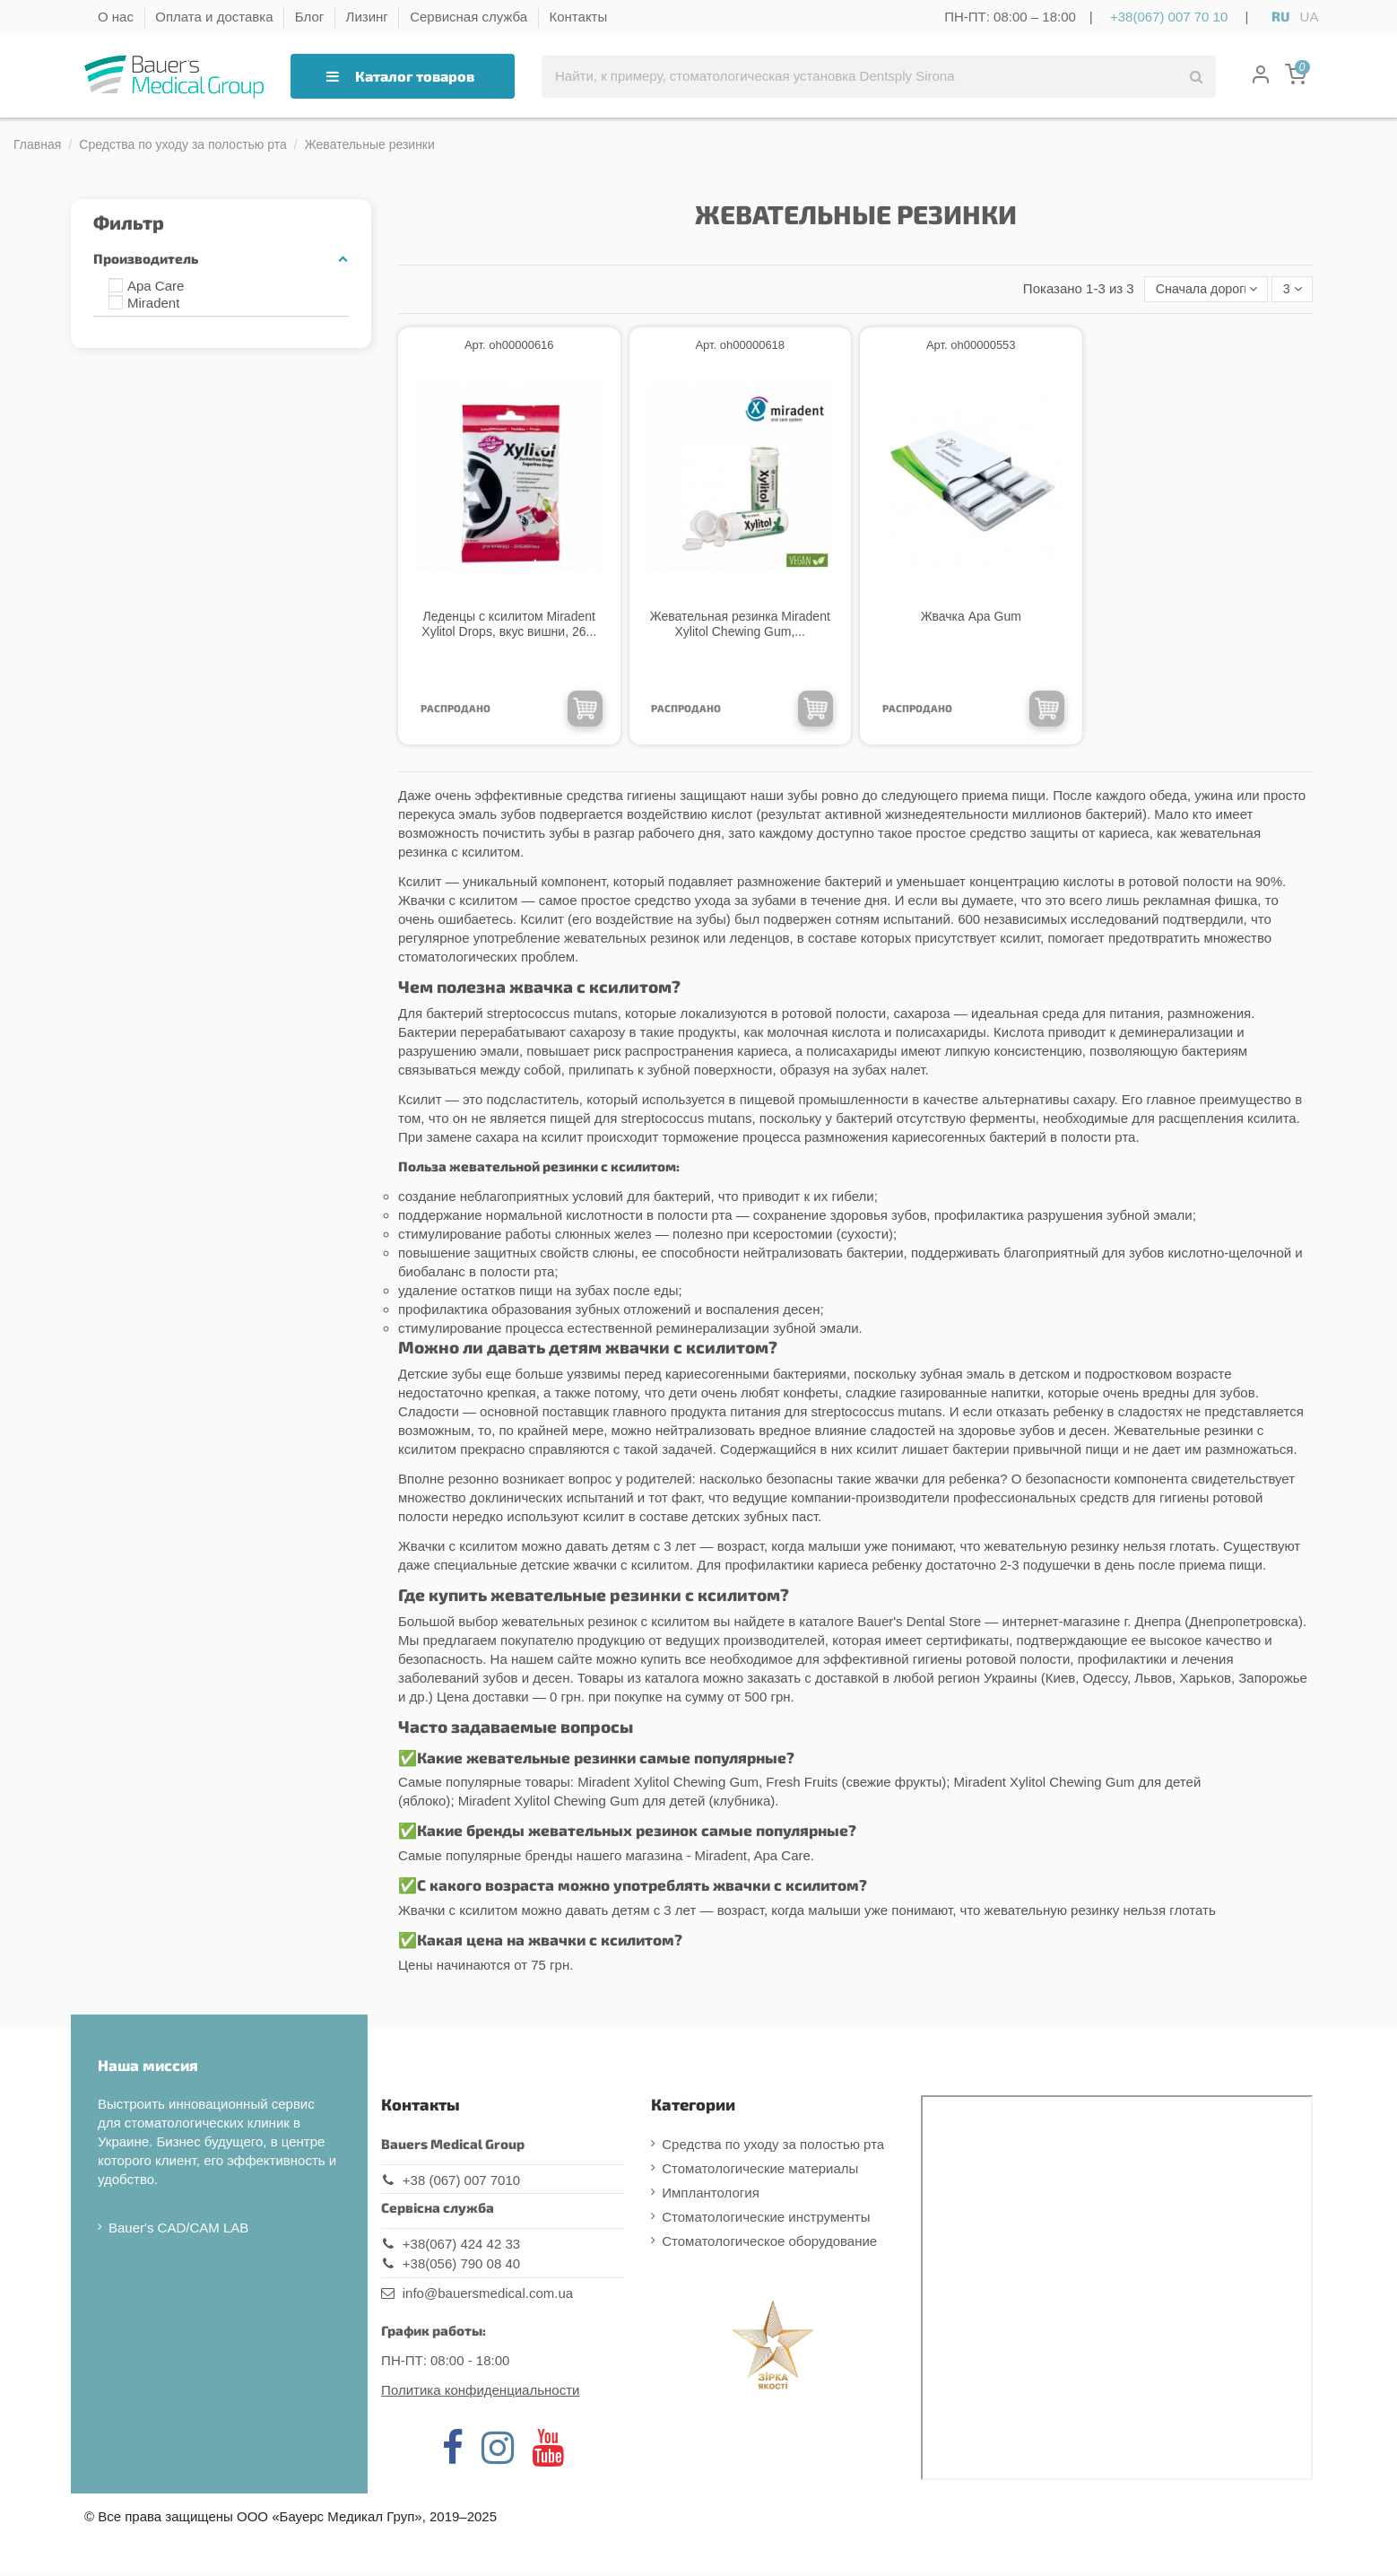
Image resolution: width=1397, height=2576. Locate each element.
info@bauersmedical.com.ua (488, 2294)
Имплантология (710, 2193)
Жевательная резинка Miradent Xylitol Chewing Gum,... (740, 625)
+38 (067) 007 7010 (461, 2181)
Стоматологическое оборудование (769, 2242)
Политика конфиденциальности (480, 2390)
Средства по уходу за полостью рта (773, 2145)
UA (1309, 16)
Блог (311, 16)
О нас (117, 16)
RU (1280, 16)
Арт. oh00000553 (971, 346)
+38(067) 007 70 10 (1169, 16)
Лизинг (369, 16)
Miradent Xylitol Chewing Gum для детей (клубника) (617, 1802)
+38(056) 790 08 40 (461, 2265)
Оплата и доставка (215, 16)
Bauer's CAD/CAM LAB (178, 2228)
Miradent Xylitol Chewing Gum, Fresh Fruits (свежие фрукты (759, 1783)
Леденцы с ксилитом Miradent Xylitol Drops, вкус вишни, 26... (508, 625)
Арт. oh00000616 (509, 346)
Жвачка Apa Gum (971, 617)
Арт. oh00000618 (740, 346)
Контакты (578, 16)
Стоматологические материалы (760, 2169)
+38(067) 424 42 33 (461, 2244)
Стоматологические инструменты (766, 2217)
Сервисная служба (470, 16)
